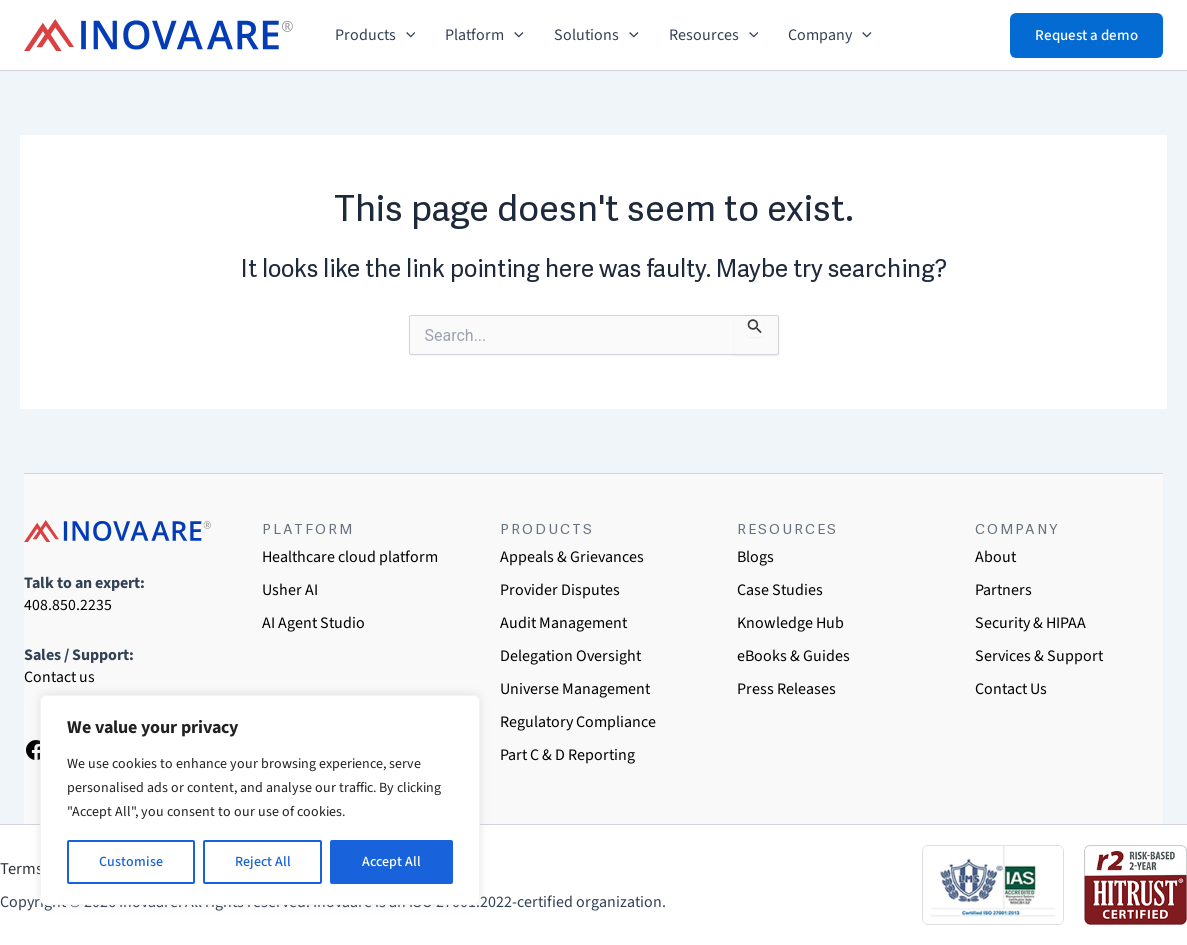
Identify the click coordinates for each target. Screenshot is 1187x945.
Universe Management (575, 689)
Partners (1003, 590)
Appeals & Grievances (572, 557)
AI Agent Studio (313, 623)
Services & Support (1039, 656)
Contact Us (1011, 689)
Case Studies (780, 590)
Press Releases (786, 689)
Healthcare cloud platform (350, 557)
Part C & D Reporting (567, 755)
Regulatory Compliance (578, 722)
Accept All (391, 862)
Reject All (263, 862)
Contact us (59, 677)
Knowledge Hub (790, 623)
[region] (260, 800)
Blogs (755, 557)
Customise (131, 862)
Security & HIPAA (1030, 623)
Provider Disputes (560, 590)
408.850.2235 (68, 605)
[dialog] (1149, 905)
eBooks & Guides (793, 656)
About (995, 557)
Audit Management (563, 623)
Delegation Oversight (570, 656)
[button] (406, 35)
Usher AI (290, 590)
